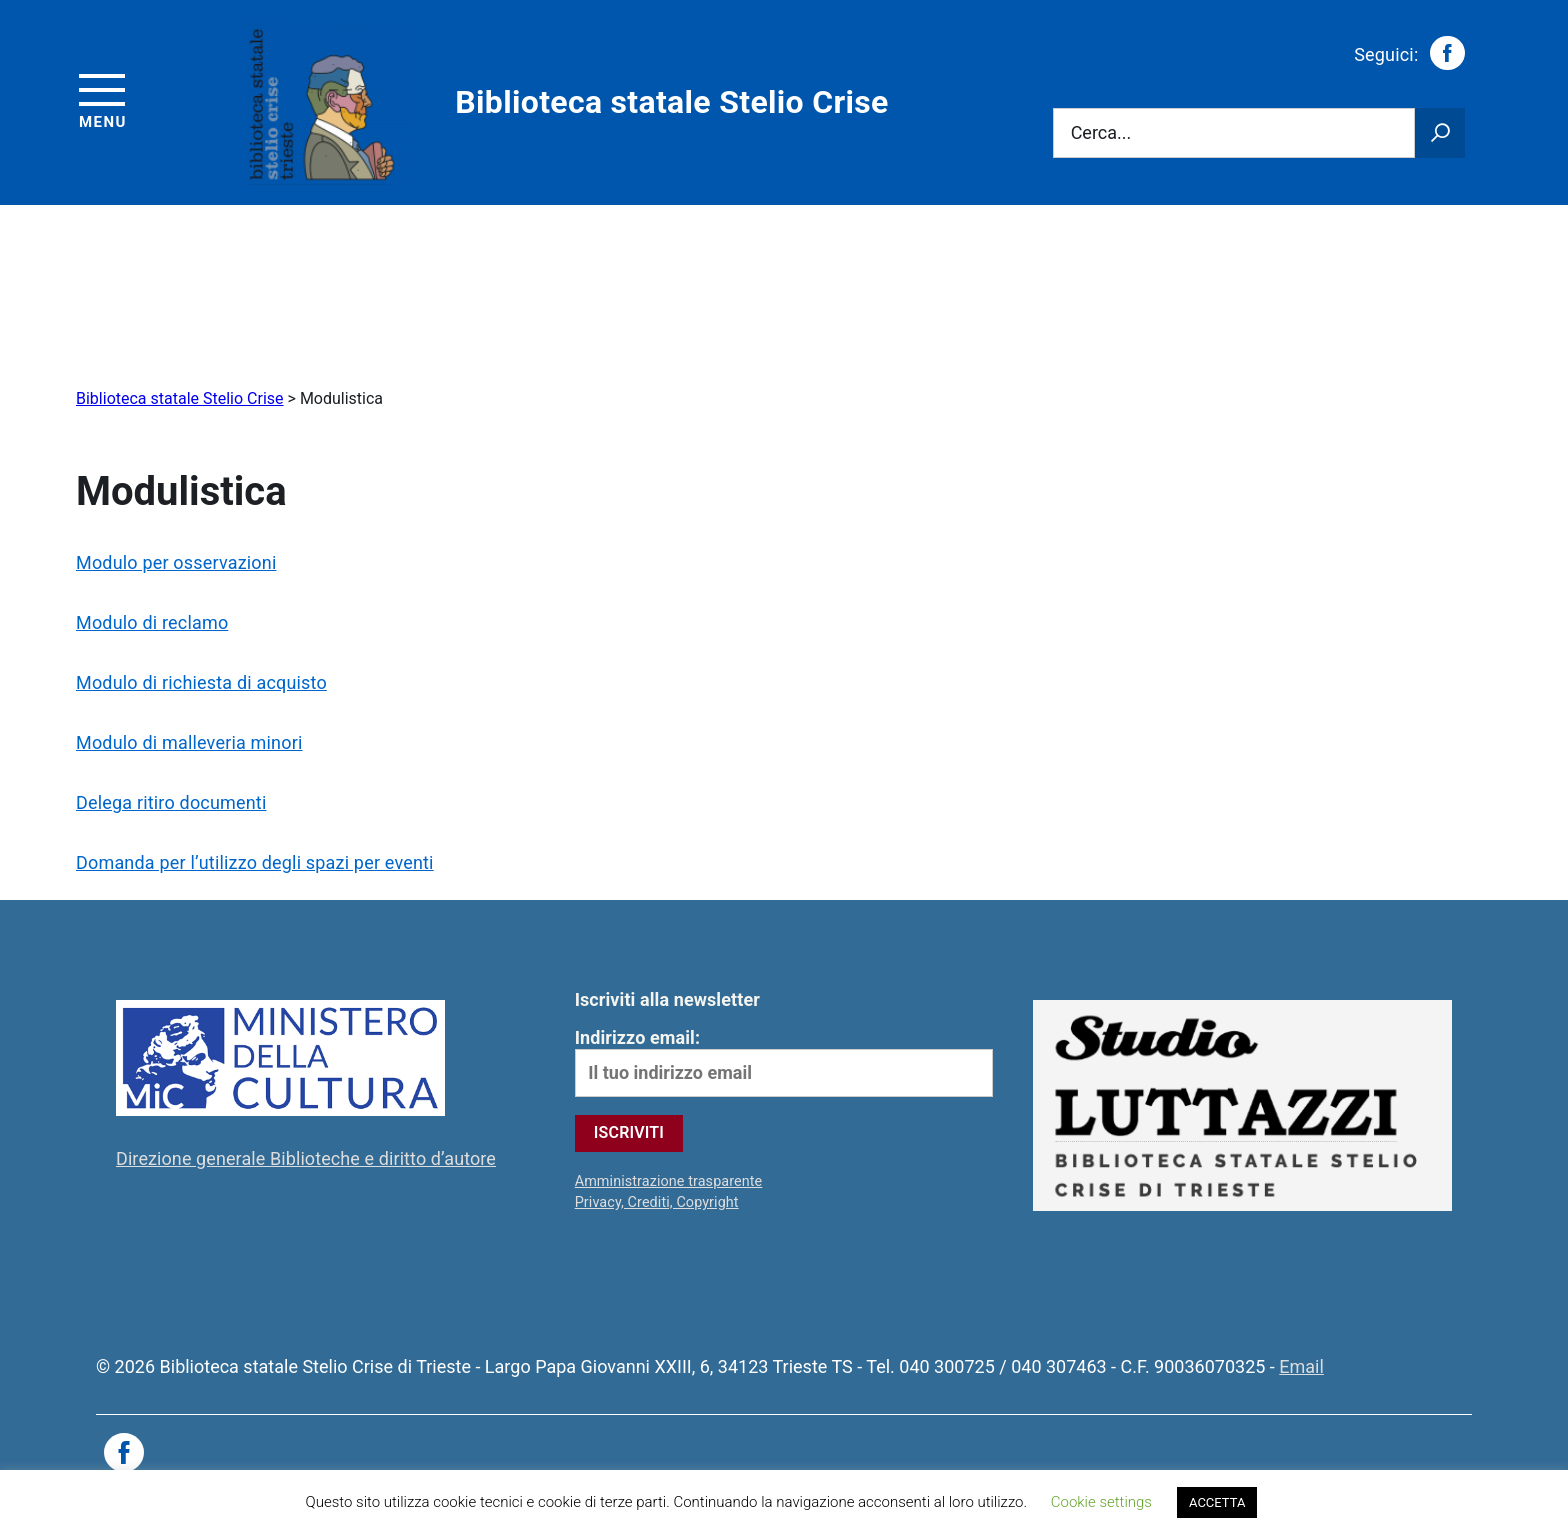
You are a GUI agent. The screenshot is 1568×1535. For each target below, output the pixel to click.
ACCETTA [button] (1217, 1502)
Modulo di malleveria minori (189, 742)
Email (1301, 1366)
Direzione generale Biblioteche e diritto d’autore (306, 1158)
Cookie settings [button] (1101, 1502)
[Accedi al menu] (103, 98)
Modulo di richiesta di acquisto (201, 682)
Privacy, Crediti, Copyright (657, 1202)
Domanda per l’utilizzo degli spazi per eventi (255, 862)
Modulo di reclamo (152, 622)
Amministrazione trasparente (669, 1181)
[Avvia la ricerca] (1440, 133)
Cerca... (1101, 133)
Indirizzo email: (784, 1062)
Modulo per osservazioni (176, 562)
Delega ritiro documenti (171, 802)
